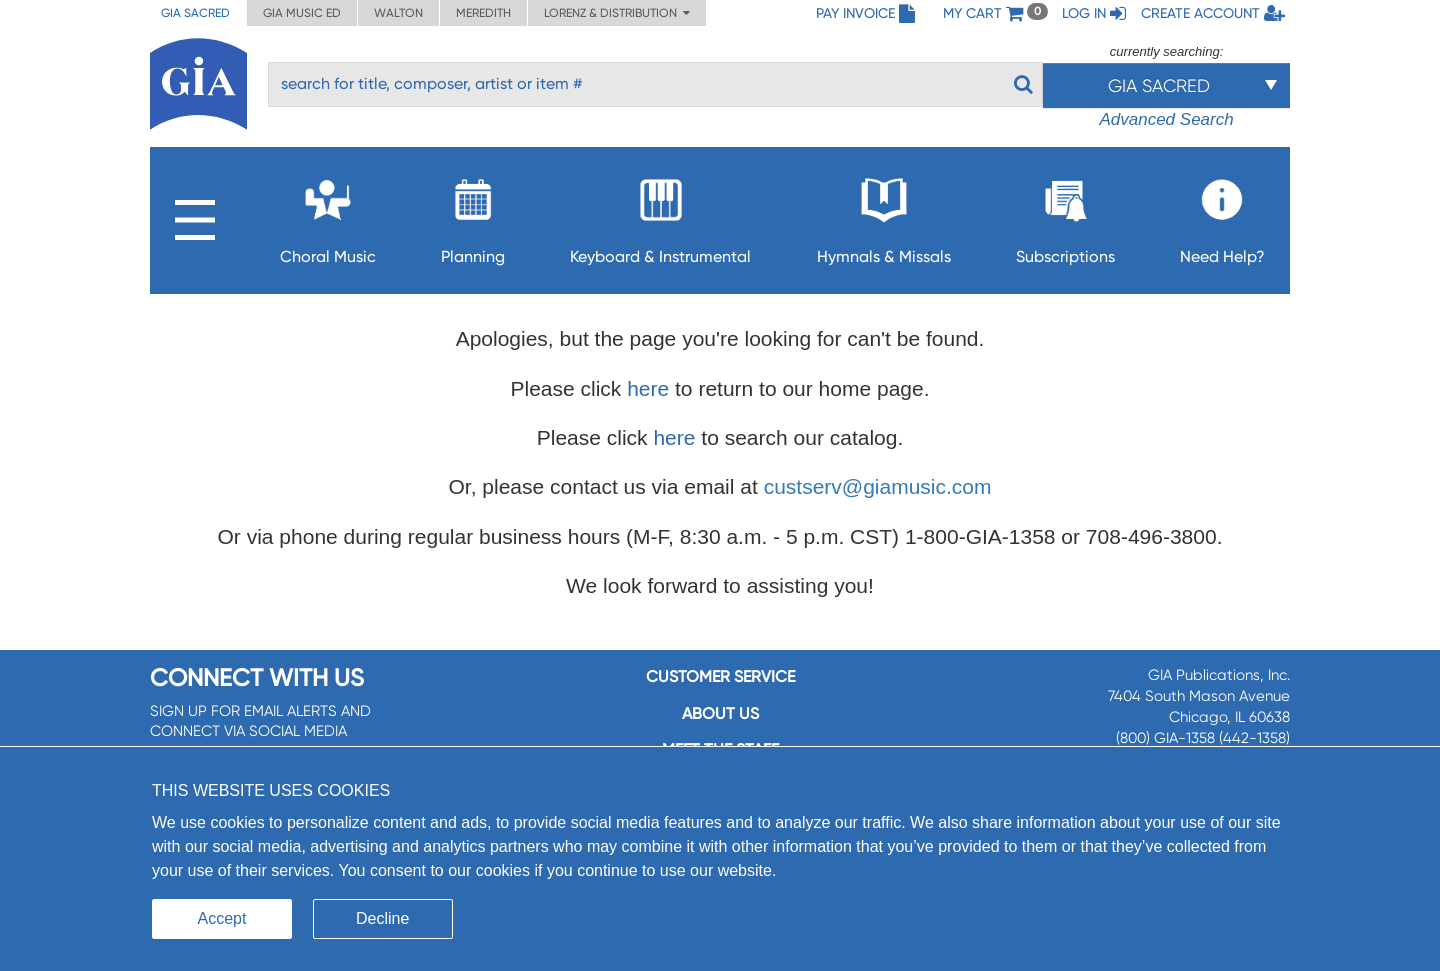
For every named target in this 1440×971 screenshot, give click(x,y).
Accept (222, 918)
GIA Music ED (302, 13)
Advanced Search (1166, 119)
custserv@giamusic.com (878, 486)
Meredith (483, 13)
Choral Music (328, 215)
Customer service (720, 676)
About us (720, 713)
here (648, 388)
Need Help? (1222, 215)
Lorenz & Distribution (617, 13)
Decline (382, 918)
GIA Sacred (195, 13)
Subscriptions (1065, 215)
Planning (473, 215)
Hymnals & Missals (884, 215)
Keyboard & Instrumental (660, 215)
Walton (398, 13)
